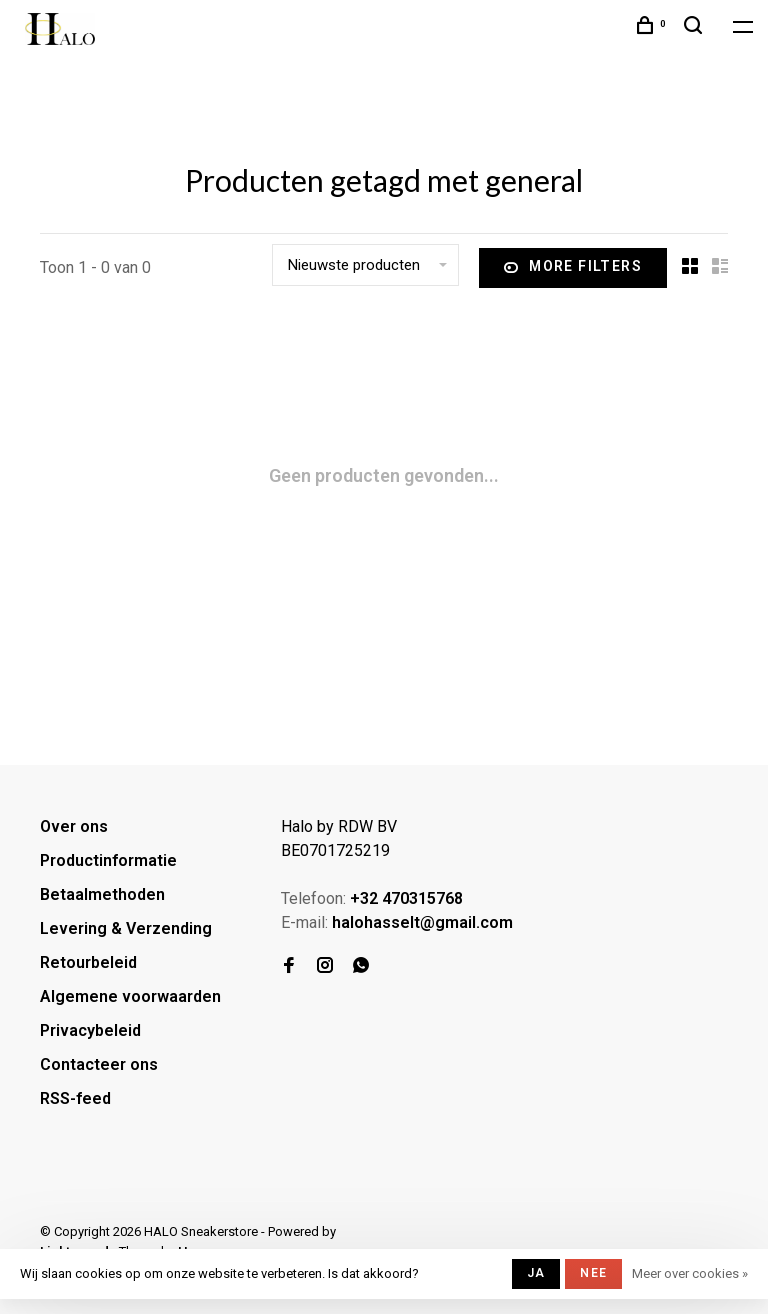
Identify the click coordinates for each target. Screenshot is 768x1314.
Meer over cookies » (690, 1273)
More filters (573, 268)
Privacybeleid (90, 1030)
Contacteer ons (99, 1064)
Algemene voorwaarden (130, 996)
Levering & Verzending (126, 928)
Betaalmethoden (102, 894)
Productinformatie (108, 860)
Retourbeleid (88, 962)
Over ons (74, 826)
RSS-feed (75, 1098)
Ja (536, 1273)
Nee (593, 1273)
